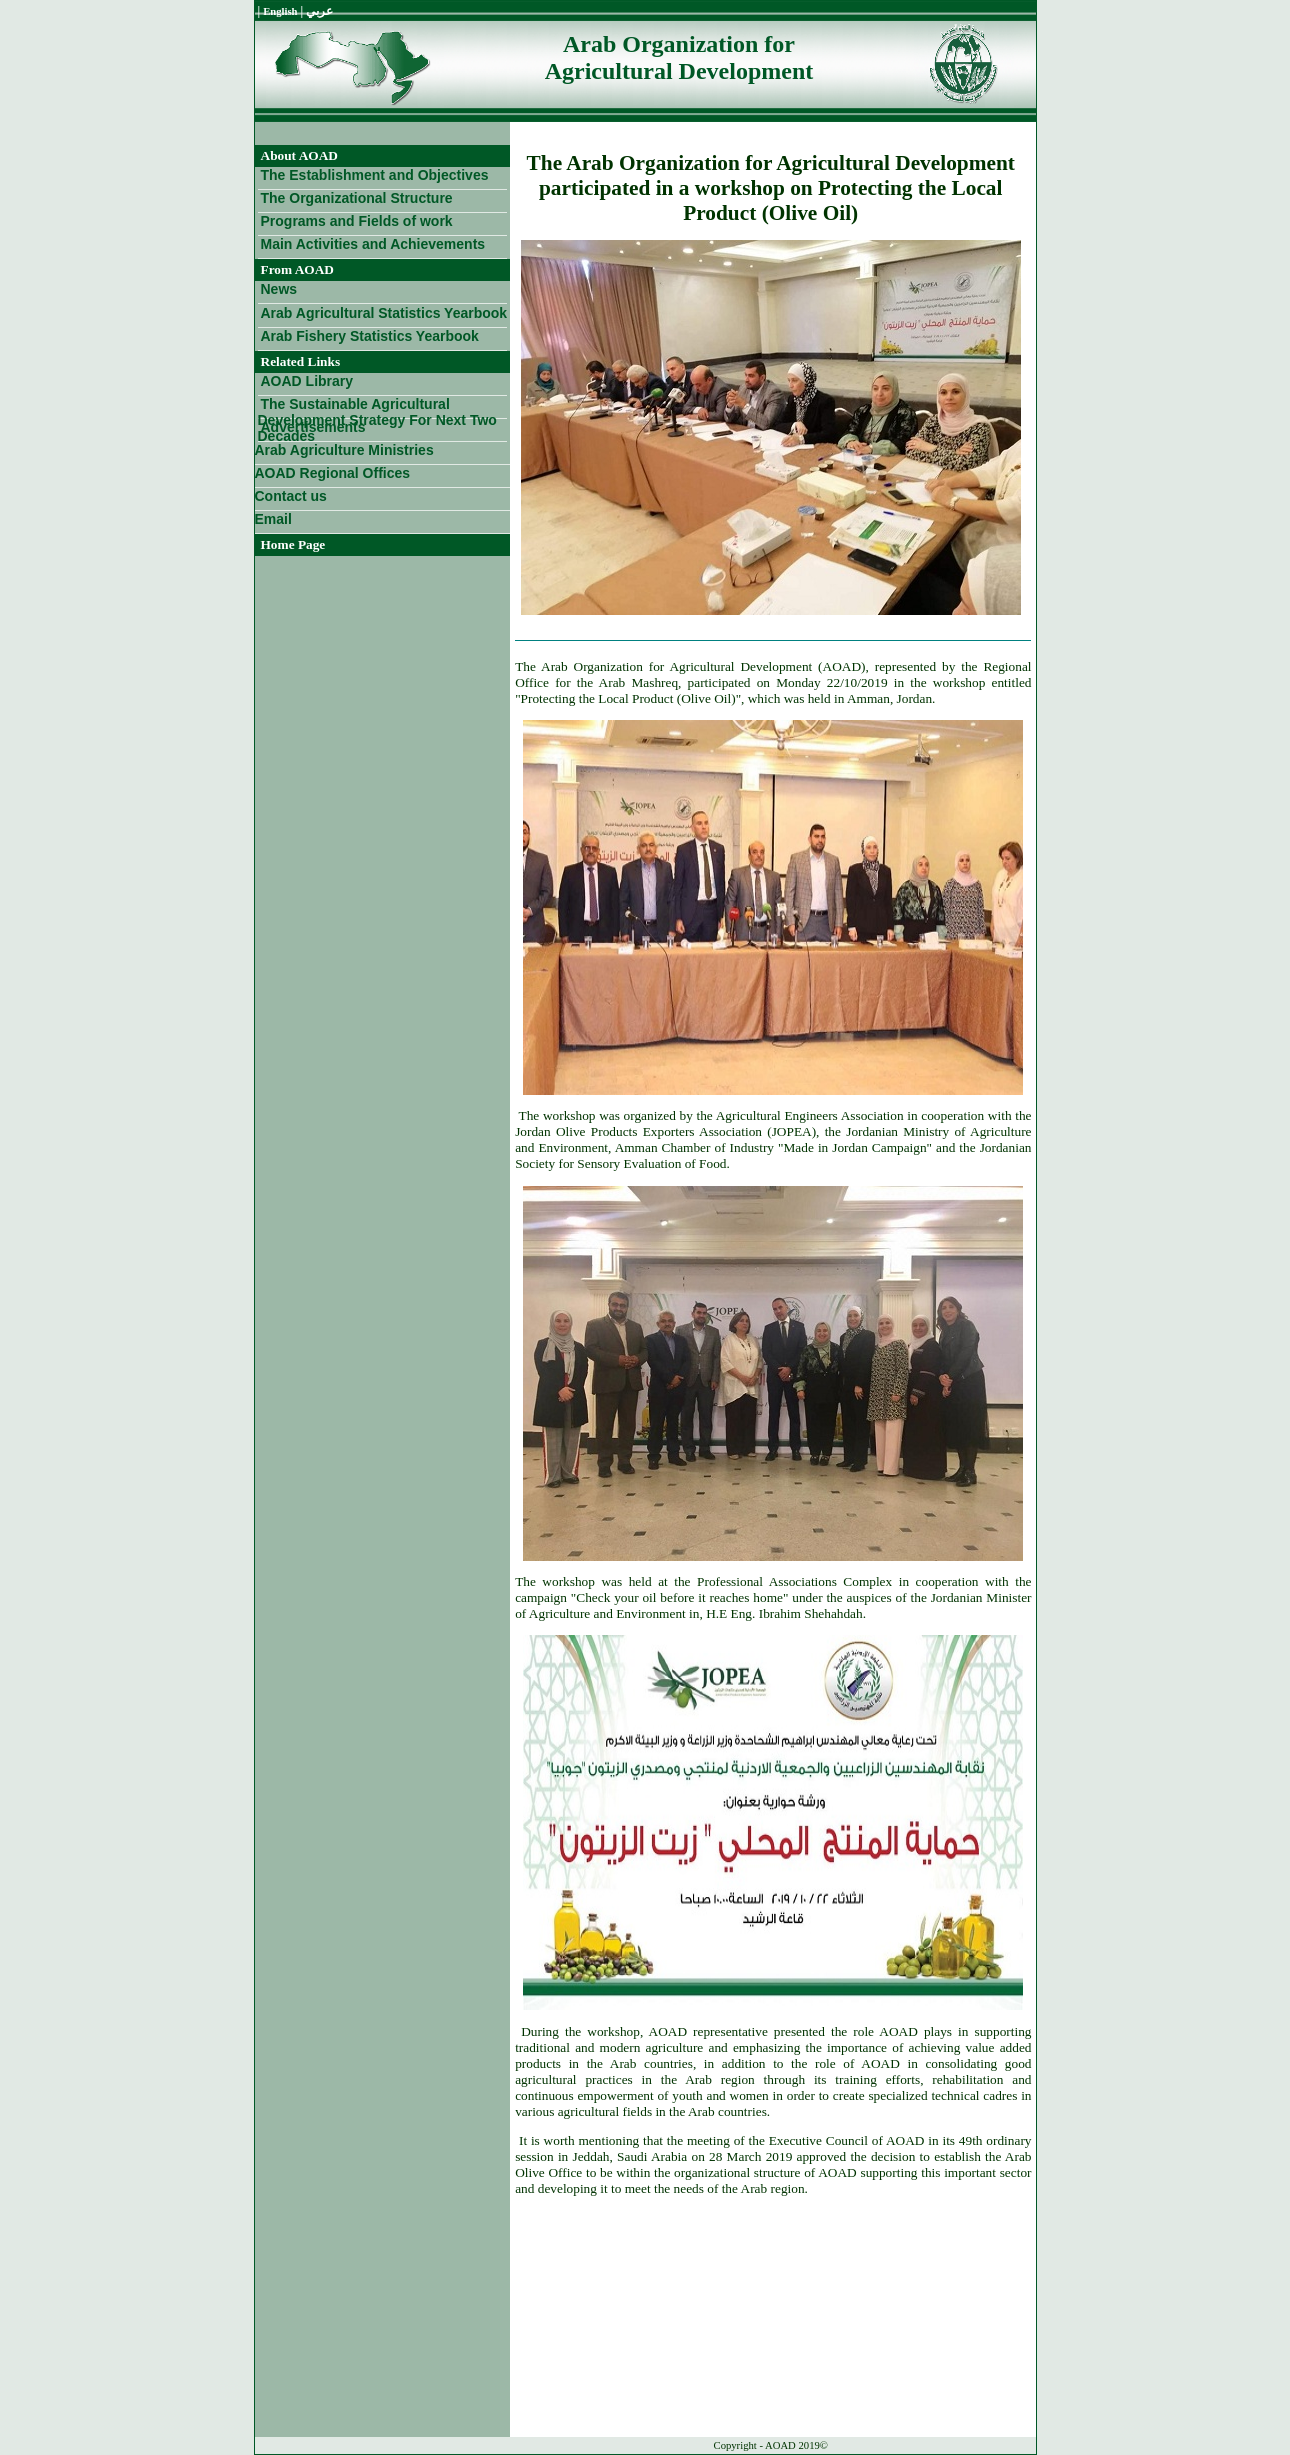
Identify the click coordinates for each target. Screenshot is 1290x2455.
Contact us (291, 496)
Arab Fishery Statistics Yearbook (370, 336)
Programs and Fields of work (357, 221)
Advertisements (313, 427)
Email (273, 519)
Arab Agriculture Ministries (344, 450)
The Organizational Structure (357, 198)
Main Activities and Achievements (373, 244)
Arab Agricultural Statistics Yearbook (384, 313)
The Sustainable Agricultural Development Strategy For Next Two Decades (377, 407)
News (279, 289)
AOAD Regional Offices (333, 473)
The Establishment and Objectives (375, 175)
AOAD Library (307, 381)
